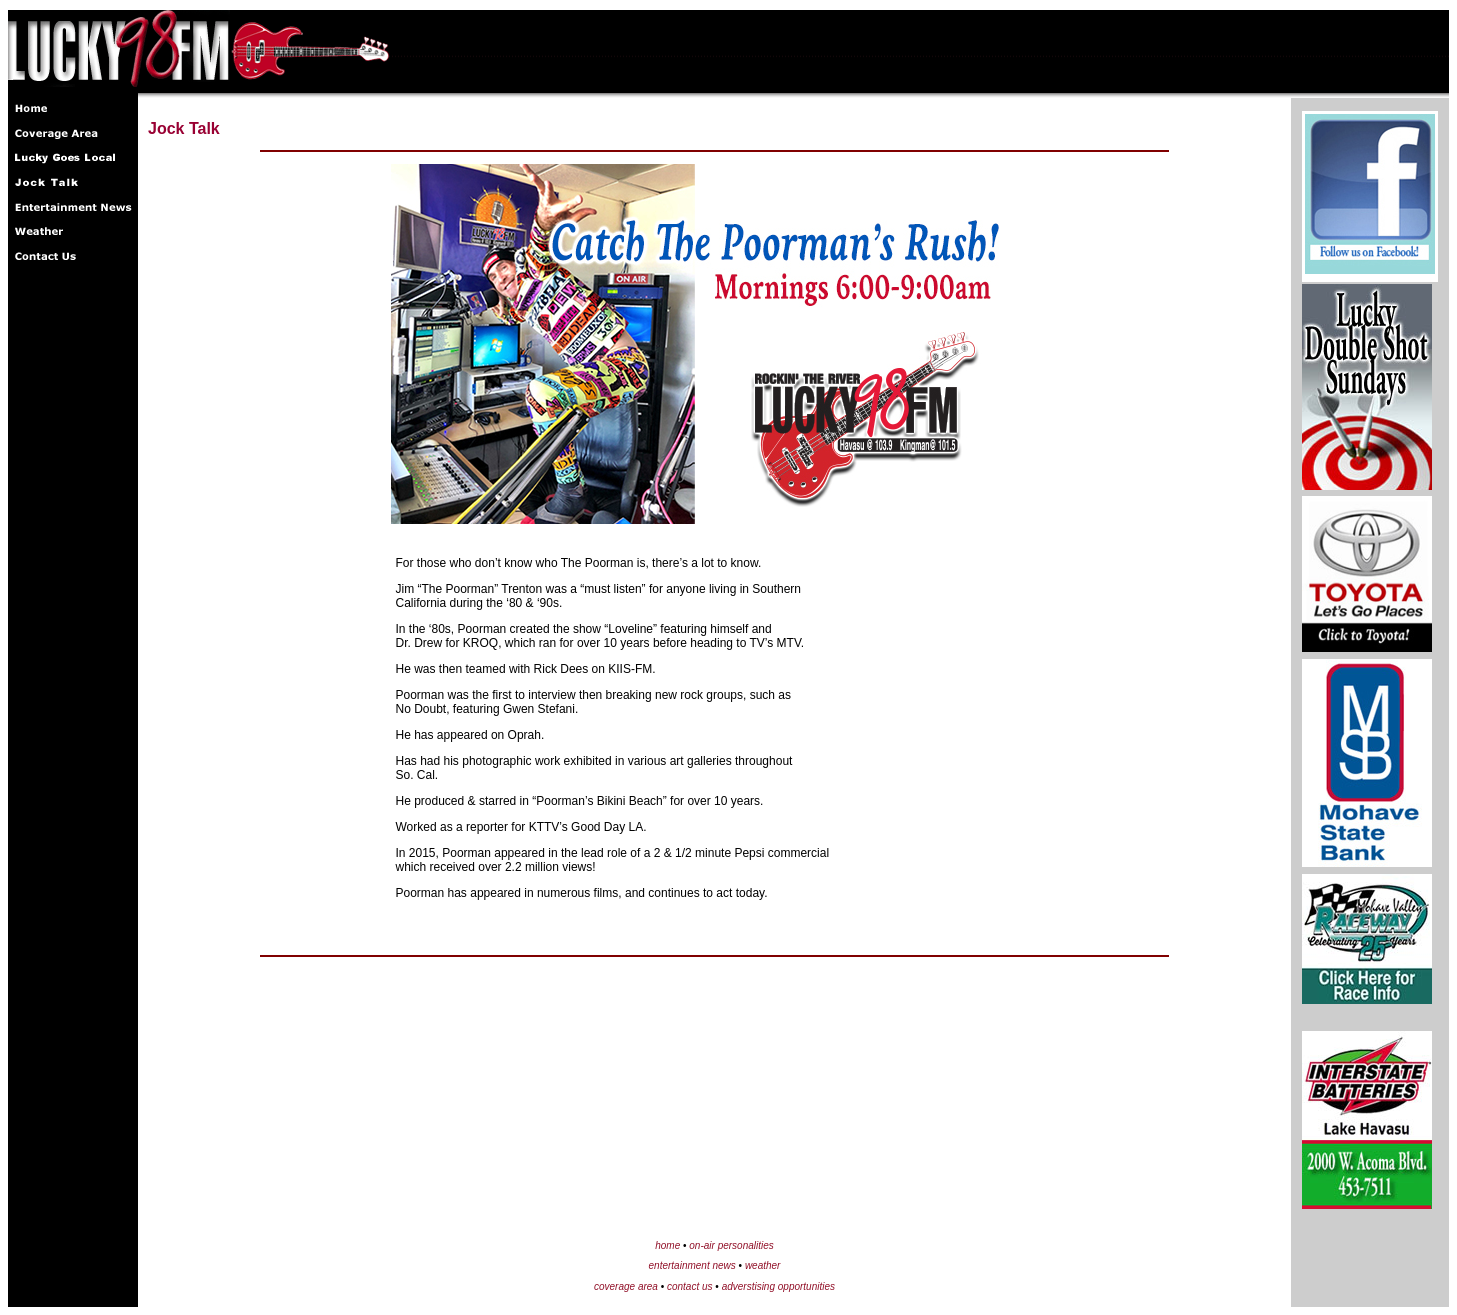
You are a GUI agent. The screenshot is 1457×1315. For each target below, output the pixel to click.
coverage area (626, 1286)
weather (763, 1265)
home (667, 1245)
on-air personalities (731, 1245)
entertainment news (692, 1265)
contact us (690, 1286)
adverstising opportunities (778, 1286)
